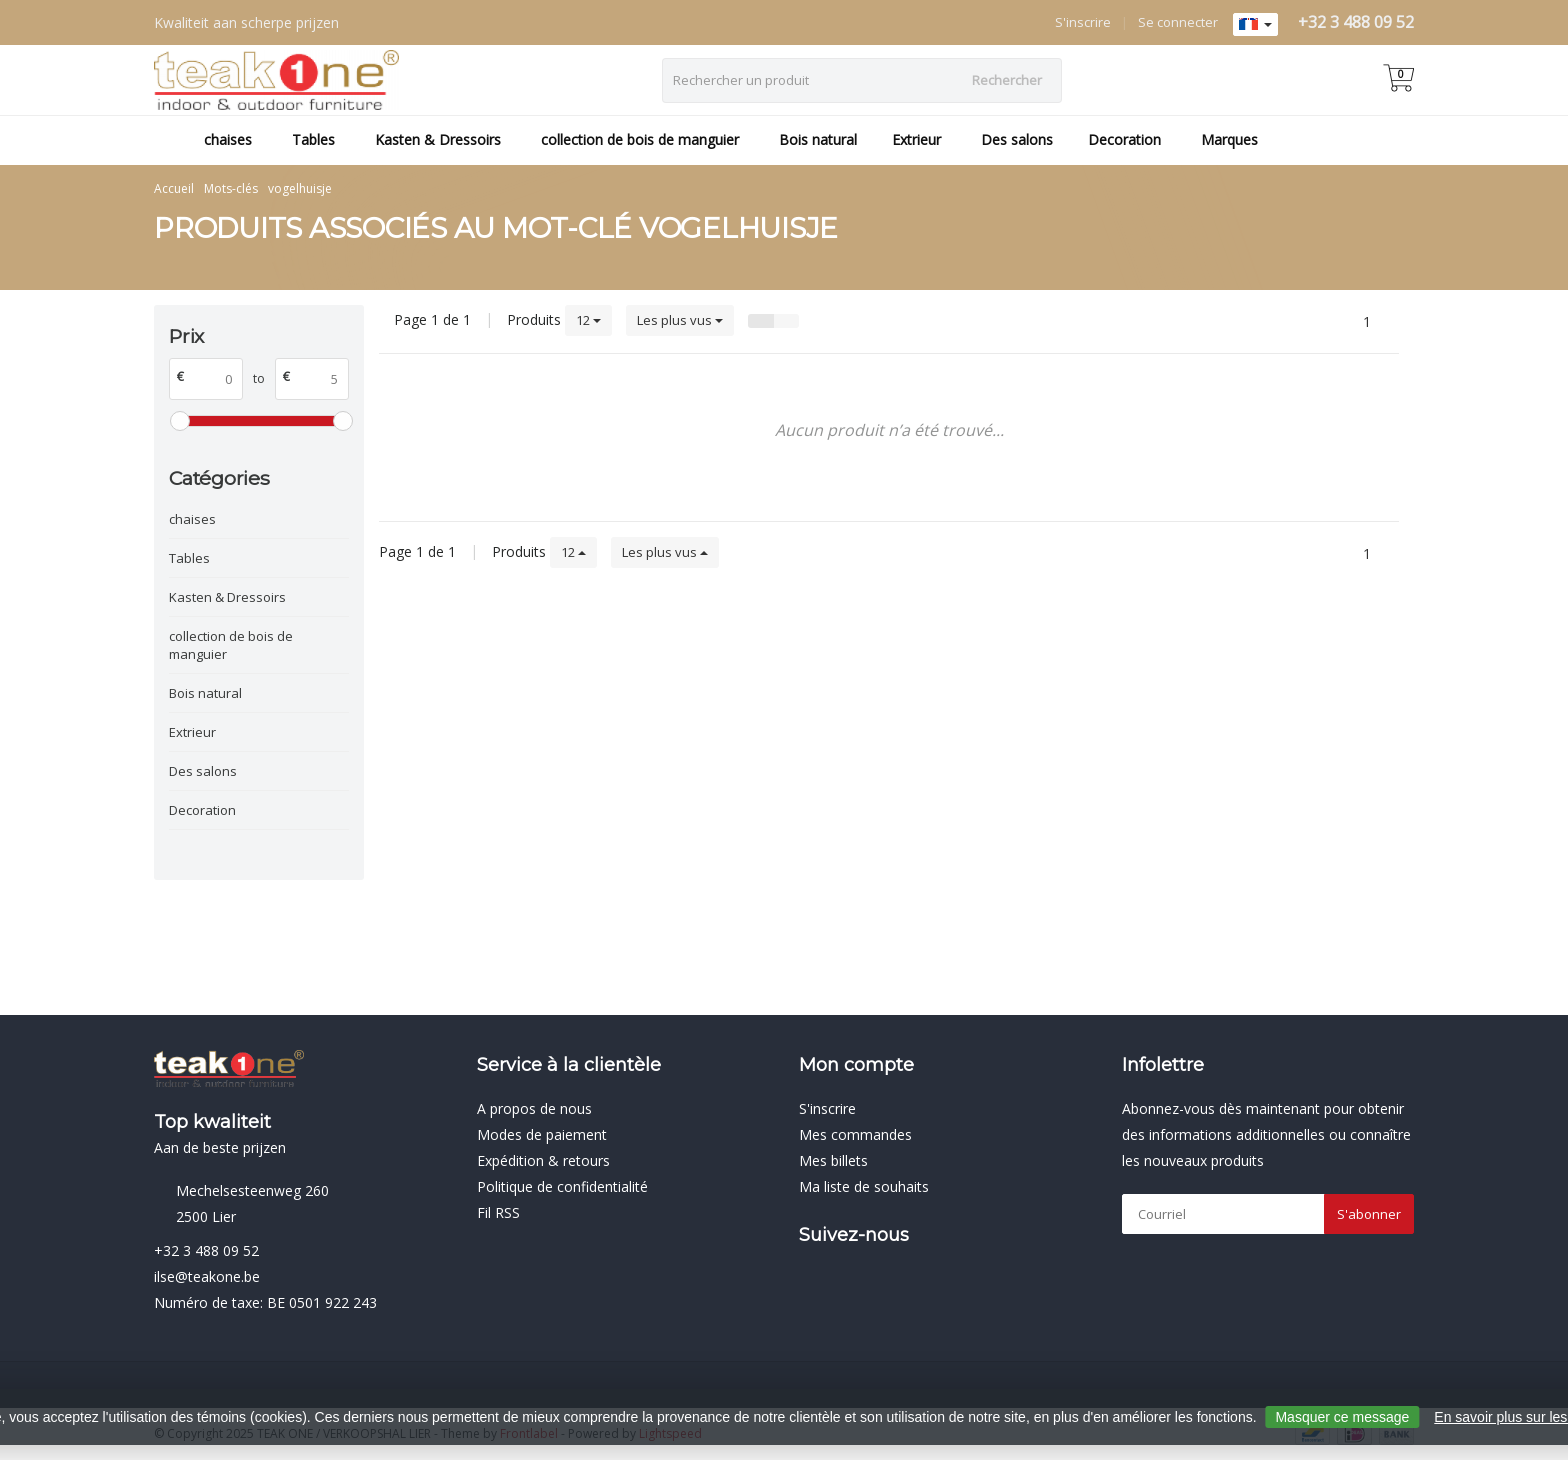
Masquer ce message (1342, 1417)
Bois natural (818, 139)
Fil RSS (498, 1212)
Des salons (1017, 139)
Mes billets (833, 1160)
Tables (313, 139)
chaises (228, 139)
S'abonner (1369, 1214)
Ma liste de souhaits (864, 1186)
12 (588, 320)
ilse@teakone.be (207, 1276)
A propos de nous (534, 1108)
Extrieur (916, 139)
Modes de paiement (542, 1134)
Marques (1229, 139)
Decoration (1124, 139)
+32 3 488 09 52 (1356, 22)
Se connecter (1178, 22)
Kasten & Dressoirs (438, 139)
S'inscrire (1083, 22)
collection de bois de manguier (640, 139)
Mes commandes (855, 1134)
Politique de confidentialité (562, 1186)
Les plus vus (680, 320)
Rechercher (1007, 80)
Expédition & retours (543, 1160)
